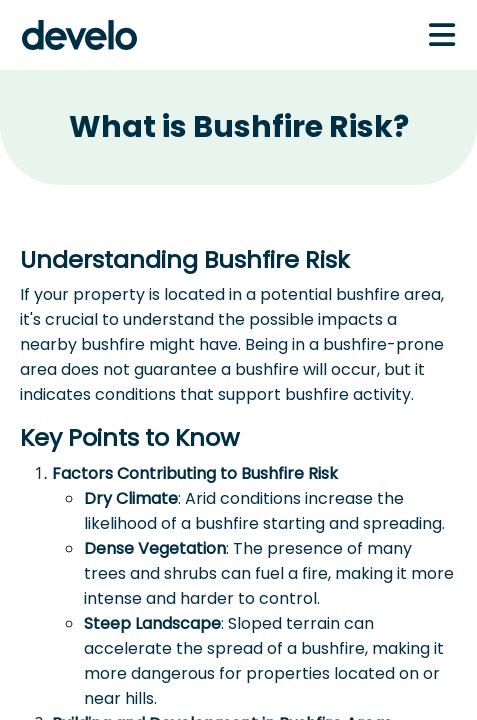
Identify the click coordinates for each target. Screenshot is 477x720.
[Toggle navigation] (442, 35)
